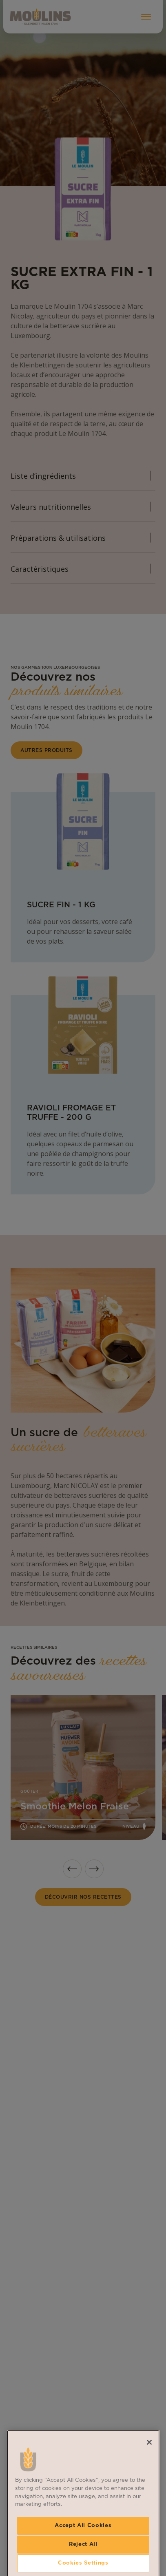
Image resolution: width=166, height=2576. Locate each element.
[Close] (149, 2505)
